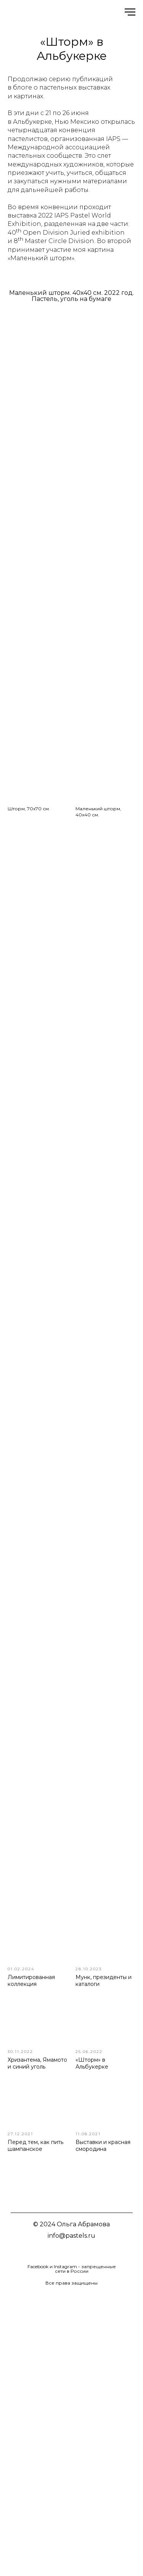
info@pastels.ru (71, 2235)
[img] (52, 2252)
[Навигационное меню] (130, 12)
